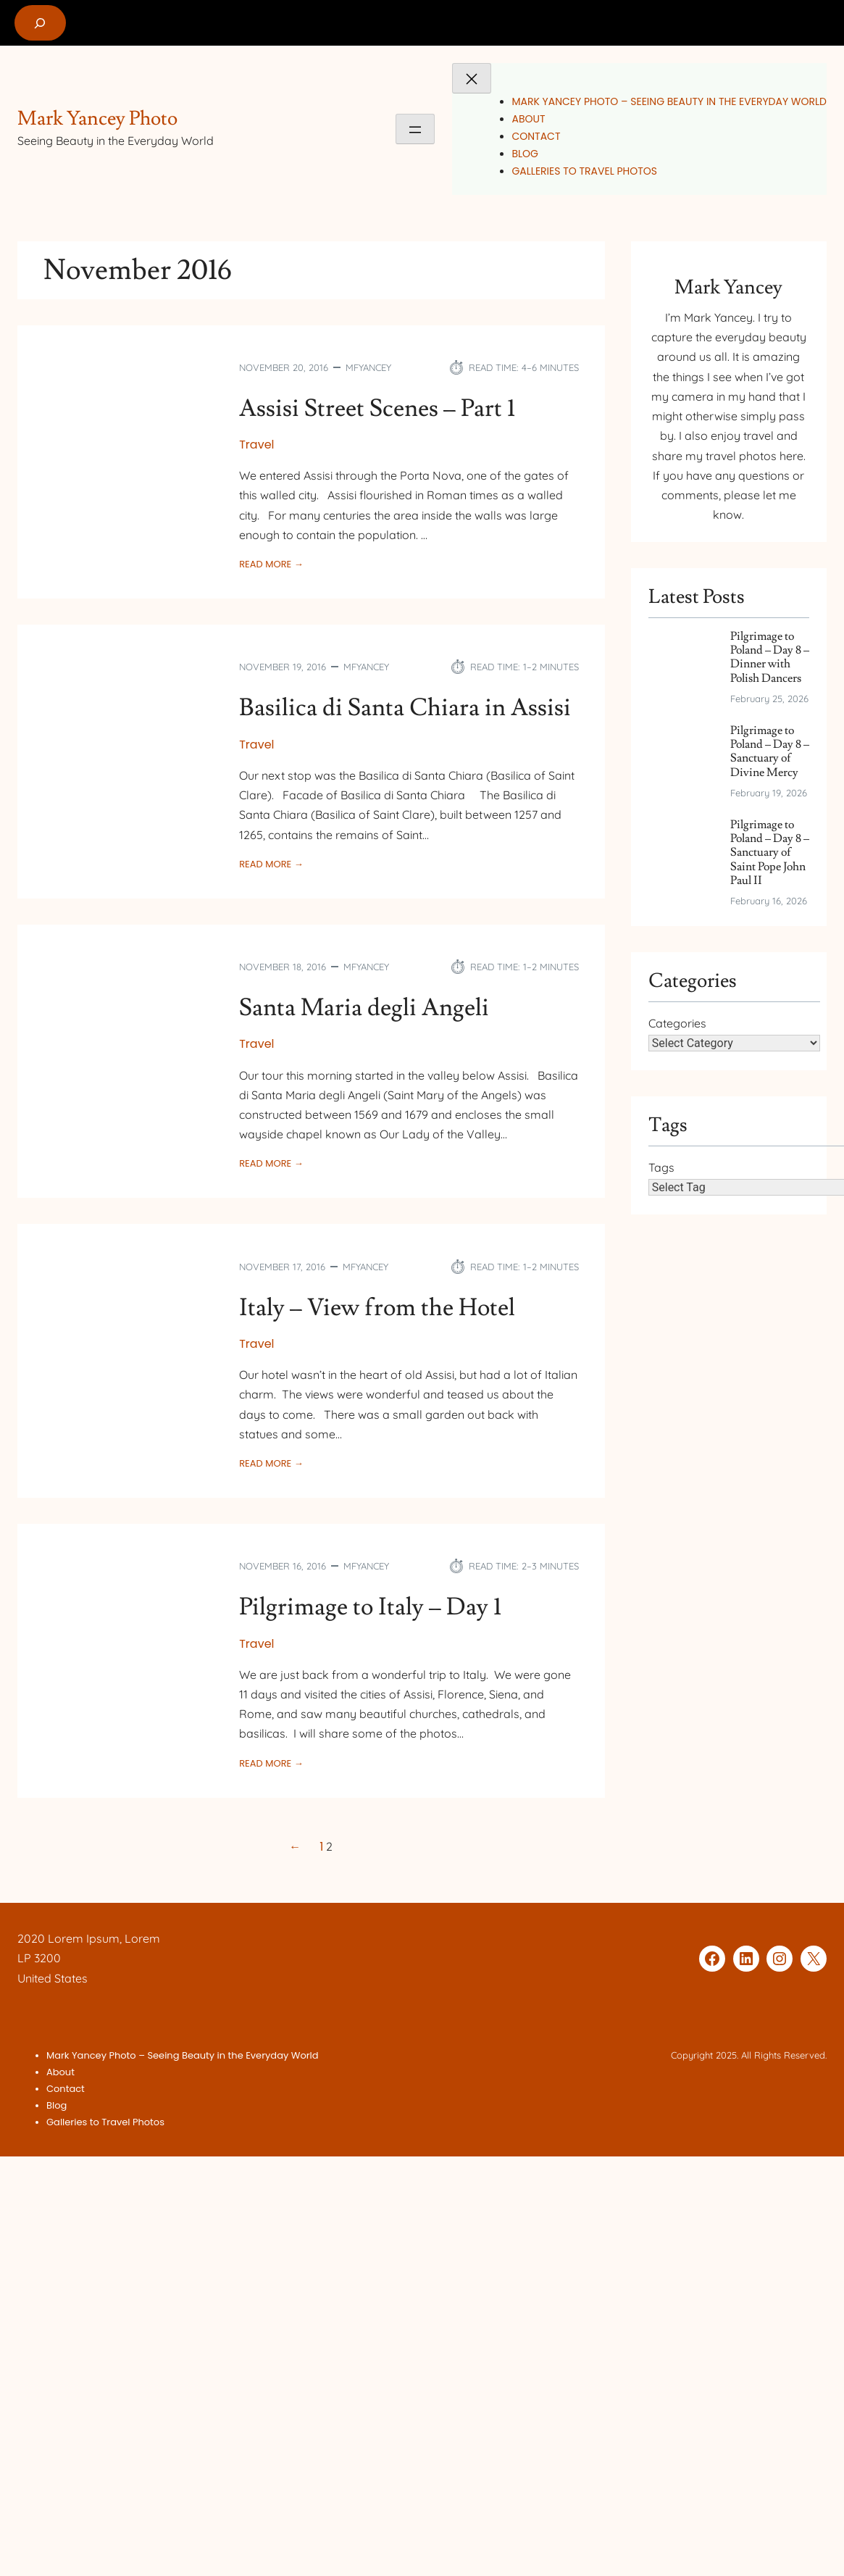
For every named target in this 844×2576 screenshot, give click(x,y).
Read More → (271, 564)
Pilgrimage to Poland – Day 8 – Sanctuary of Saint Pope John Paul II (769, 853)
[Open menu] (415, 129)
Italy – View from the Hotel (377, 1308)
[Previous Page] (298, 1846)
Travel (256, 444)
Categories (677, 1023)
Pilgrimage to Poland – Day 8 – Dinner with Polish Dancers (769, 657)
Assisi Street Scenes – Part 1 (377, 409)
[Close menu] (471, 78)
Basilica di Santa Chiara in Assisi (405, 708)
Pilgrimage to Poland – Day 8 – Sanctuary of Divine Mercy (769, 752)
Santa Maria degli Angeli (364, 1008)
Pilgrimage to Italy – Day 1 (370, 1607)
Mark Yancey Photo (97, 118)
